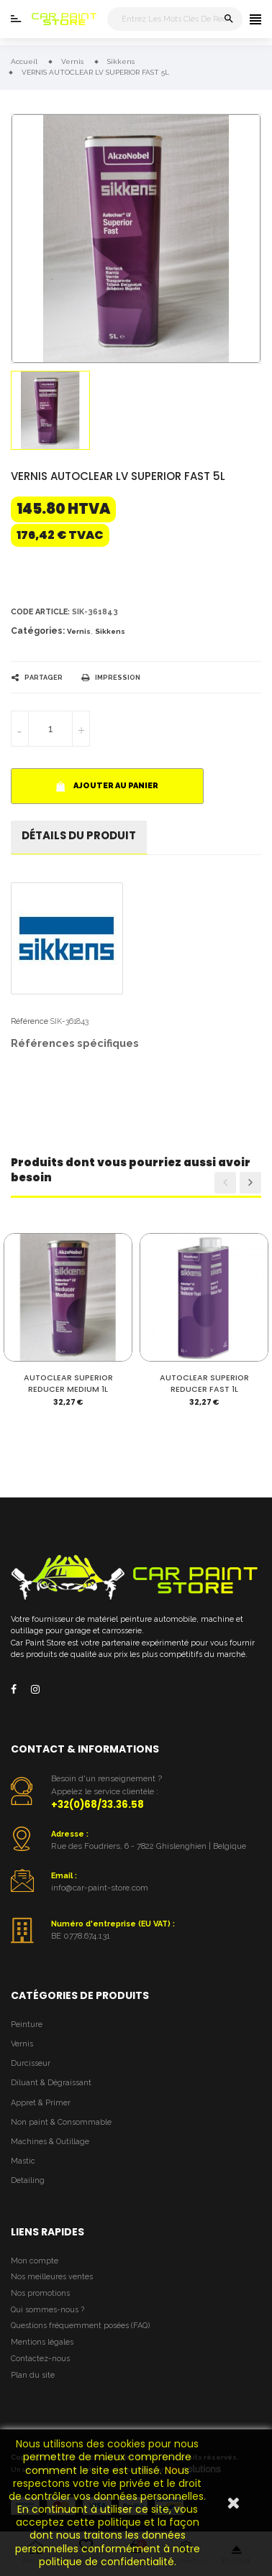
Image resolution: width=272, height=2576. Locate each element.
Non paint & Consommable (61, 2122)
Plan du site (33, 2375)
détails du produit (79, 835)
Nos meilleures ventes (52, 2276)
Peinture (26, 2024)
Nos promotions (40, 2293)
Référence (29, 1021)
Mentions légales (42, 2342)
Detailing (28, 2180)
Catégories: (38, 631)
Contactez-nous (40, 2358)
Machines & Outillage (50, 2141)
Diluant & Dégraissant (51, 2082)
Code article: (40, 612)
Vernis (79, 631)
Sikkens (110, 631)
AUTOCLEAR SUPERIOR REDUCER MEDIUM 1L (68, 1383)
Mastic (23, 2161)
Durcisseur (30, 2063)
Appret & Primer (41, 2103)
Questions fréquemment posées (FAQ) (80, 2325)
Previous (225, 1183)
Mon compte (34, 2261)
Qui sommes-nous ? (47, 2309)
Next (250, 1183)
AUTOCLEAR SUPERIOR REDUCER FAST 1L (204, 1383)
